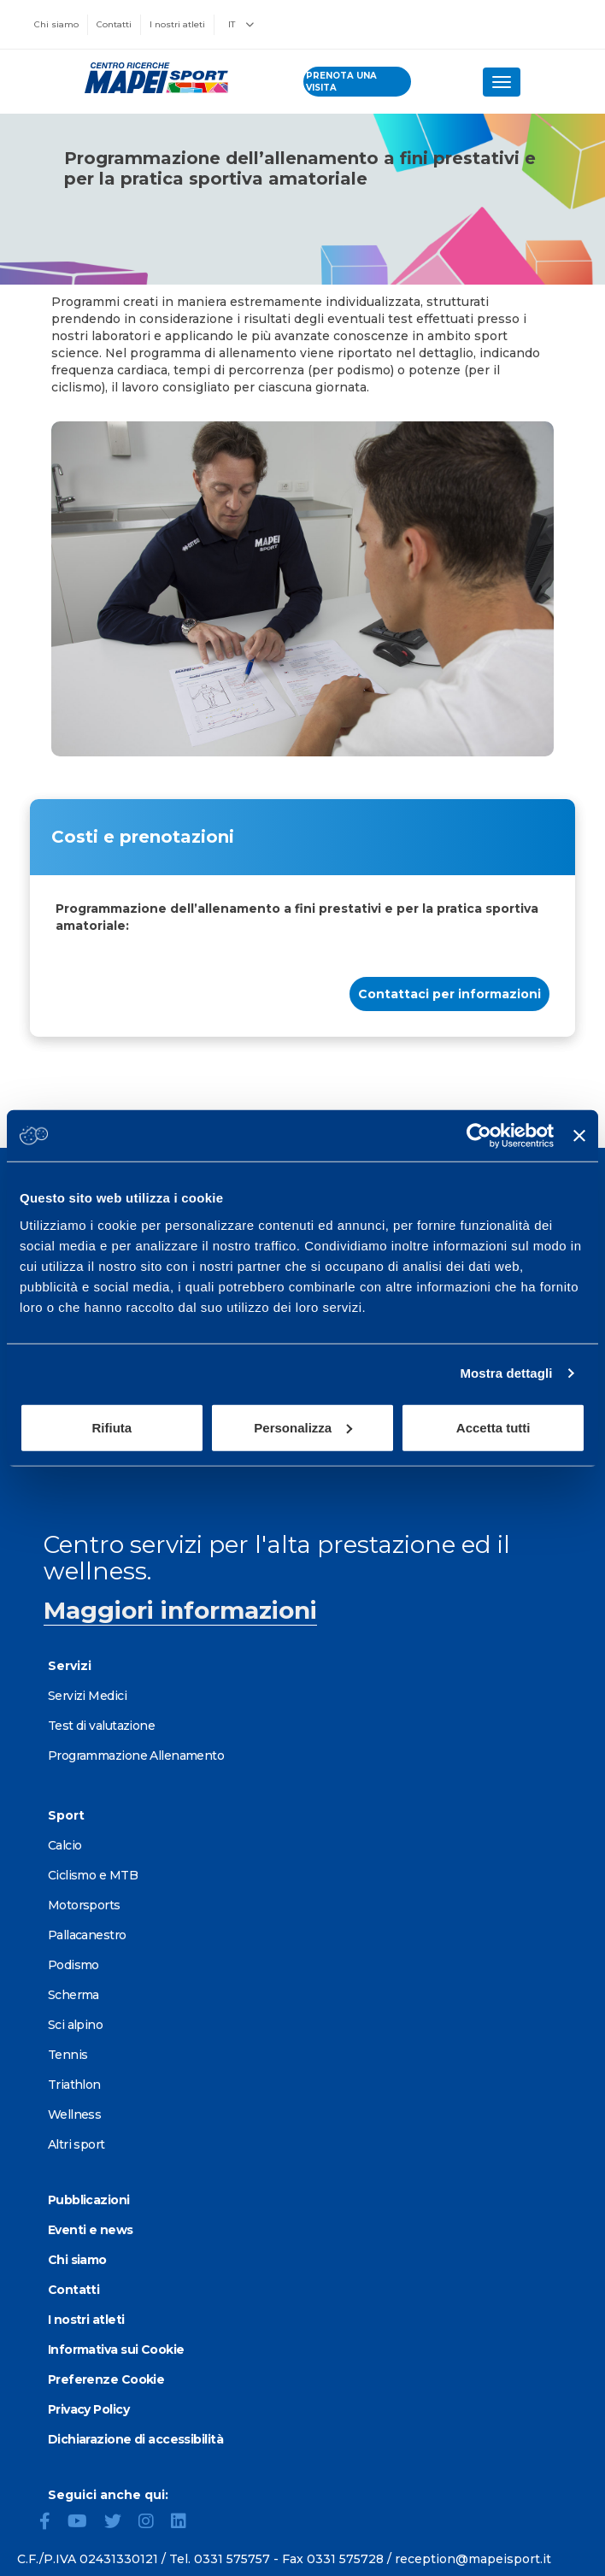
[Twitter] (119, 2523)
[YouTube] (84, 2523)
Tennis (68, 2054)
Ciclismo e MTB (93, 1875)
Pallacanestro (87, 1935)
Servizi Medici (87, 1695)
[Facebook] (51, 2523)
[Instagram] (152, 2523)
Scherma (73, 1995)
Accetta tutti (493, 1427)
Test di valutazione (101, 1725)
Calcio (65, 1845)
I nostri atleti (177, 24)
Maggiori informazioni (180, 1610)
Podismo (73, 1965)
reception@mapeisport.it (473, 2559)
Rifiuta (111, 1427)
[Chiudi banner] (579, 1136)
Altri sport (76, 2144)
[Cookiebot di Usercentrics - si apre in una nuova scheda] (479, 1136)
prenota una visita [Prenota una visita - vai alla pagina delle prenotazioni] (341, 81)
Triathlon (74, 2084)
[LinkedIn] (185, 2523)
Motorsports (84, 1905)
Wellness (75, 2114)
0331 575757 (232, 2559)
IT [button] (241, 24)
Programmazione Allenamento (136, 1755)
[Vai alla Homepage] (151, 77)
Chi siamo (56, 24)
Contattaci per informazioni (449, 994)
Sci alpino (75, 2024)
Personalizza (303, 1427)
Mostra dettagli (506, 1373)
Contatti (114, 24)
